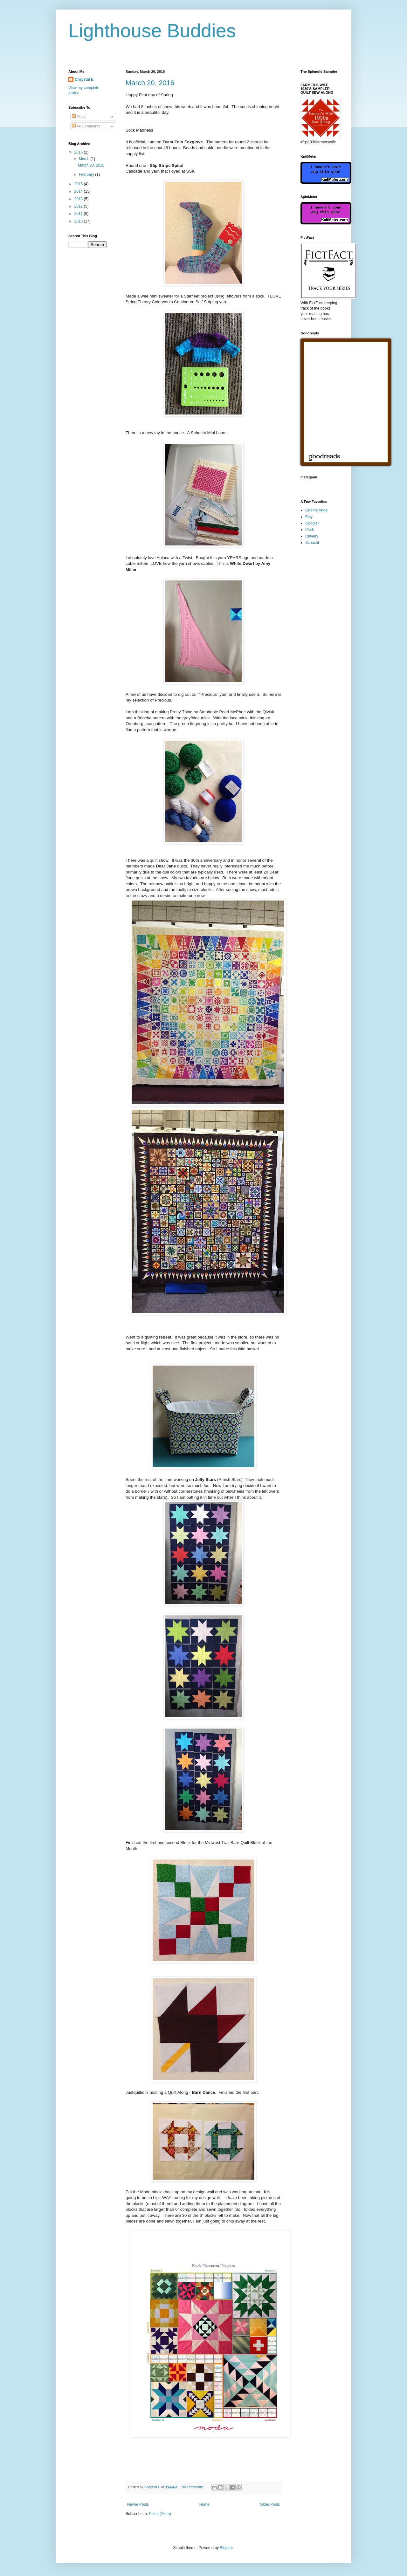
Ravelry (311, 536)
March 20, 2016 (150, 83)
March (85, 159)
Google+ (312, 523)
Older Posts (270, 2504)
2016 (79, 152)
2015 (79, 184)
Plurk (309, 529)
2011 (79, 213)
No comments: (193, 2487)
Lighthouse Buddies (152, 30)
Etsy (309, 517)
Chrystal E (84, 79)
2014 (79, 191)
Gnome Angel (316, 510)
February (87, 174)
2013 (79, 199)
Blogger (226, 2547)
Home (204, 2504)
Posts (79, 116)
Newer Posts (138, 2504)
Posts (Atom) (160, 2513)
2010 (79, 221)
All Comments (86, 126)
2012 (79, 206)
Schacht (312, 542)
